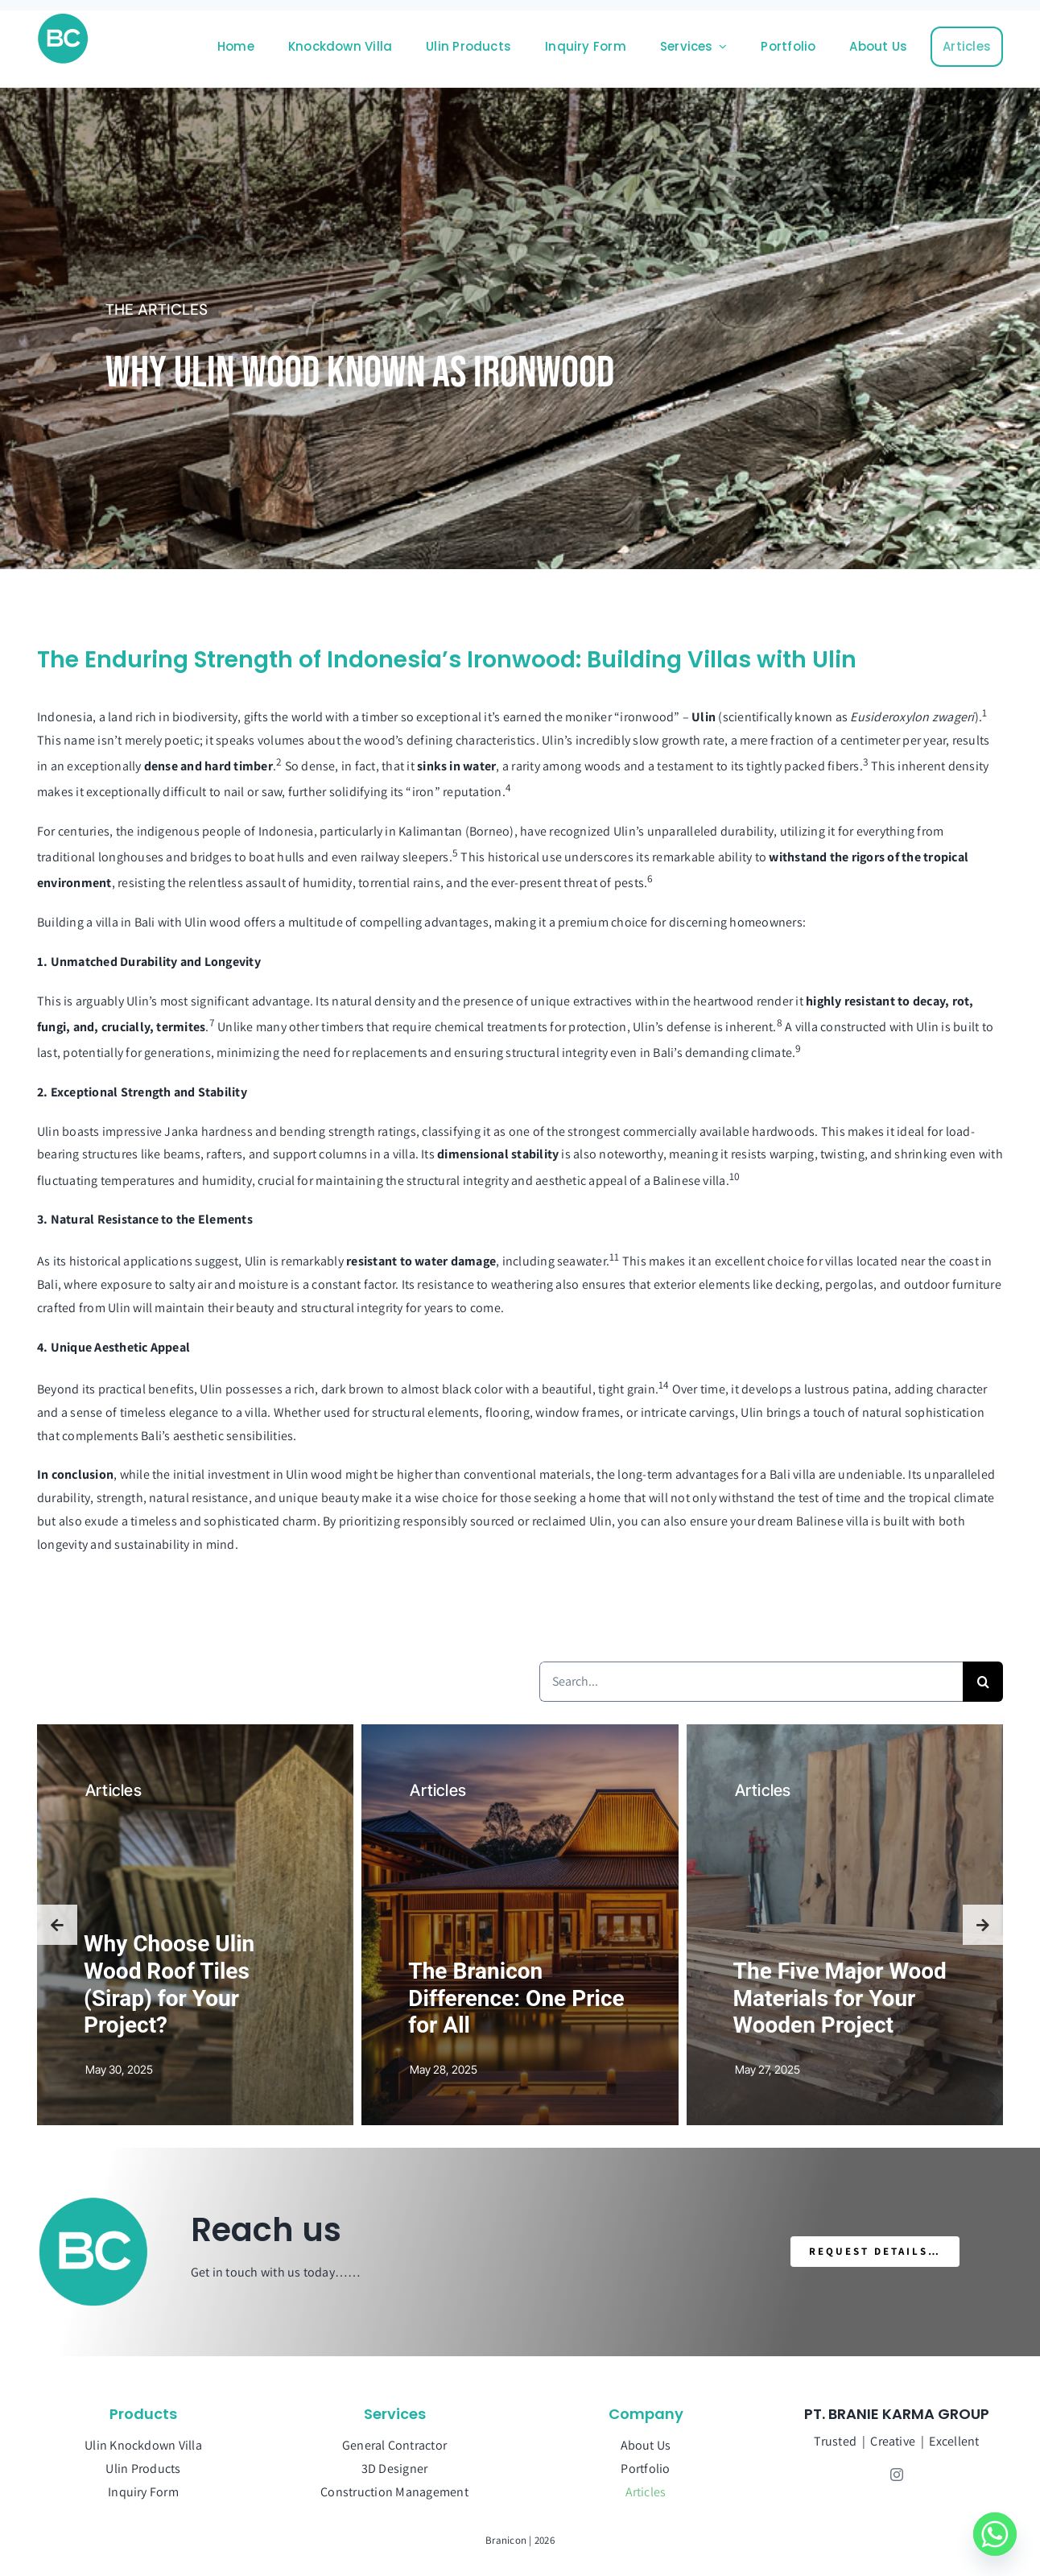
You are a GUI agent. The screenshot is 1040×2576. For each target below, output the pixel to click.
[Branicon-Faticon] (63, 18)
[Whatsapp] (995, 2534)
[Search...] (751, 1682)
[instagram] (896, 2474)
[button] (57, 1925)
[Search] (983, 1682)
